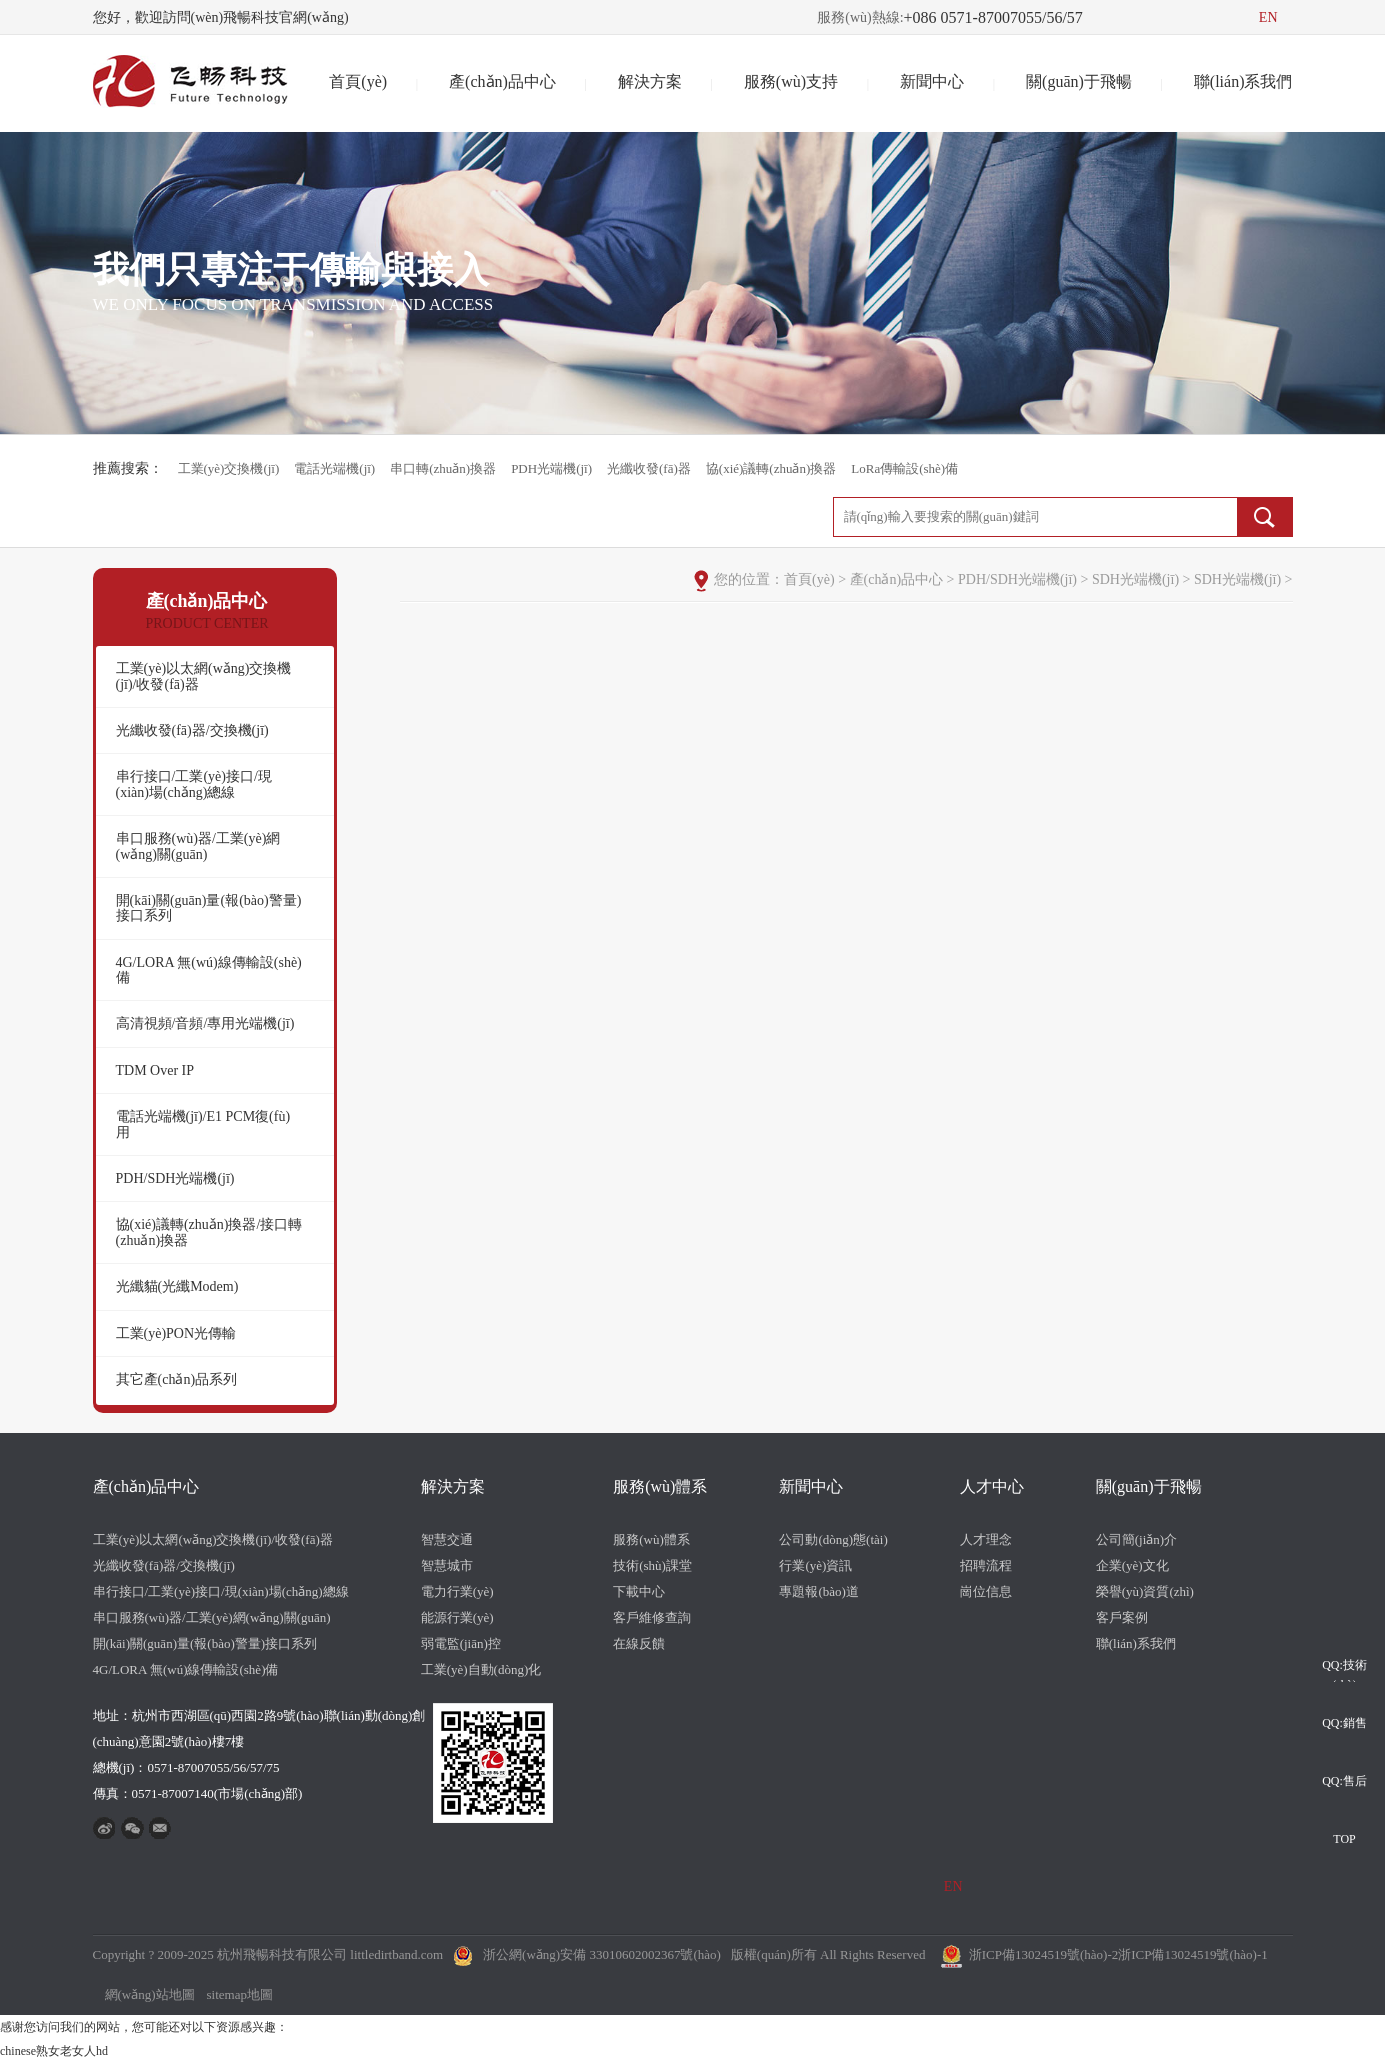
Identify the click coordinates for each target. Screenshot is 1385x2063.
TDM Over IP (155, 1070)
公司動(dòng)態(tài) (833, 1539)
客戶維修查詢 (652, 1617)
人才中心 (992, 1486)
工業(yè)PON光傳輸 (176, 1333)
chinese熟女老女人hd (54, 2051)
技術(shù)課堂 (652, 1565)
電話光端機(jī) (334, 468)
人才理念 (986, 1539)
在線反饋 (639, 1643)
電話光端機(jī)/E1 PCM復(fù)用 (203, 1124)
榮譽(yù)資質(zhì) (1145, 1591)
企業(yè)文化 (1132, 1565)
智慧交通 (447, 1539)
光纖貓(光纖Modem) (177, 1286)
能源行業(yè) (457, 1617)
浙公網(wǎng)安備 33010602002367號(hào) (602, 1954)
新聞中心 (932, 81)
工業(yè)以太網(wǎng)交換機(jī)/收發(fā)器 (204, 676)
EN (1268, 17)
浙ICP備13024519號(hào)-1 (1193, 1954)
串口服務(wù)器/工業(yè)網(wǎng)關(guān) (198, 846)
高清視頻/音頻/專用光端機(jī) (205, 1023)
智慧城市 (447, 1565)
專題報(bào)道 (818, 1591)
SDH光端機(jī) (1135, 579)
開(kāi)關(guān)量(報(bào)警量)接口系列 (209, 908)
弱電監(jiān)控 (461, 1643)
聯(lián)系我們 (1243, 81)
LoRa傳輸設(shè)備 (904, 468)
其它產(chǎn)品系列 (177, 1379)
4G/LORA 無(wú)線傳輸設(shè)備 (209, 970)
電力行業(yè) (457, 1591)
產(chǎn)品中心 (502, 81)
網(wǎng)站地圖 (150, 1994)
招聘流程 (986, 1565)
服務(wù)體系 (660, 1486)
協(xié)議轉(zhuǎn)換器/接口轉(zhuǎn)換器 (209, 1232)
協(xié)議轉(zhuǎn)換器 (771, 468)
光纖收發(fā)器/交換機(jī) (192, 730)
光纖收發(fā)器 (649, 468)
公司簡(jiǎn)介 (1136, 1539)
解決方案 (650, 81)
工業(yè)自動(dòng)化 (481, 1669)
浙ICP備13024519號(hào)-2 (1044, 1954)
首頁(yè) (358, 81)
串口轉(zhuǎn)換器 (443, 468)
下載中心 (639, 1591)
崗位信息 (986, 1591)
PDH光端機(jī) (551, 468)
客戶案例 (1122, 1617)
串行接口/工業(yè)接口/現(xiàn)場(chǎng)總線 (194, 784)
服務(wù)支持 (791, 81)
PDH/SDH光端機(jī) (175, 1178)
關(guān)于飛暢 (1079, 81)
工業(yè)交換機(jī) (229, 468)
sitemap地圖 (240, 1994)
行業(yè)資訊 (815, 1565)
